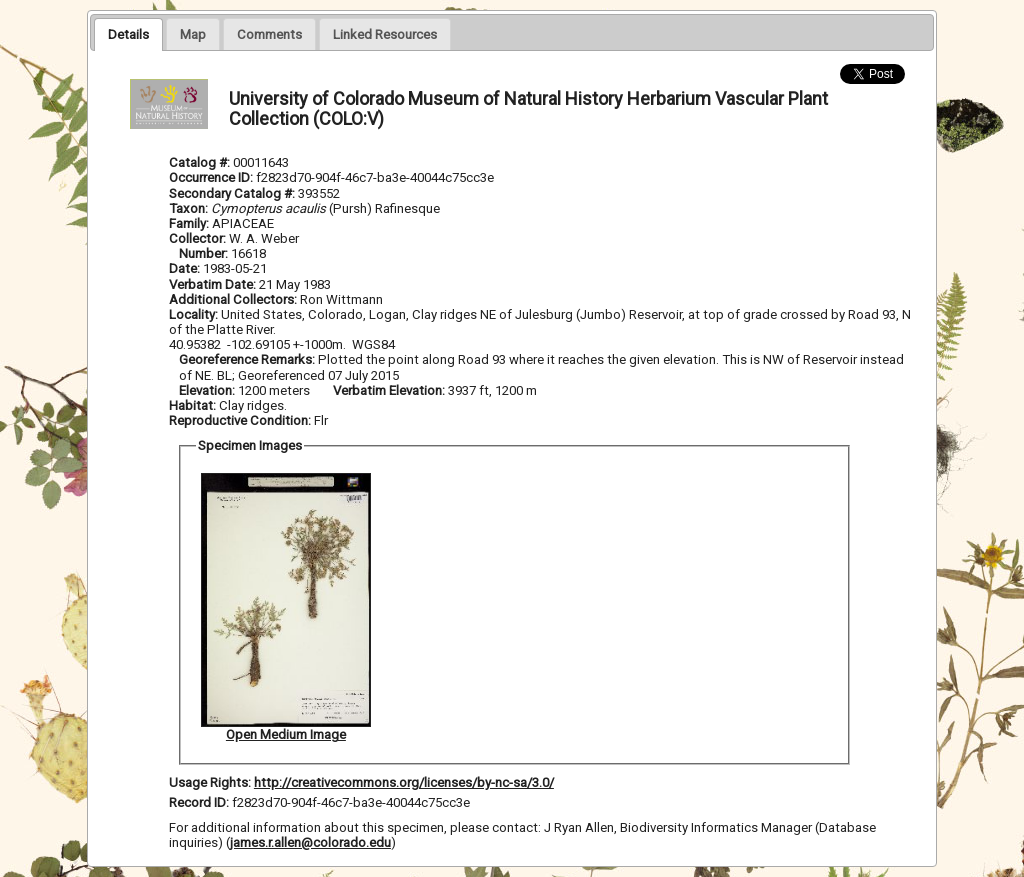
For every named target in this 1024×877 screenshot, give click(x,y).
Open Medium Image (286, 734)
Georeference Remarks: (248, 359)
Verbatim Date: (212, 284)
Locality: (193, 314)
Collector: (199, 238)
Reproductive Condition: (240, 420)
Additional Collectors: (234, 299)
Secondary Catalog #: (233, 193)
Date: (184, 268)
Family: (189, 223)
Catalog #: (201, 162)
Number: (205, 253)
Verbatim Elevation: (390, 390)
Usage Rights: (210, 782)
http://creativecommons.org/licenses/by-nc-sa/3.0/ (404, 782)
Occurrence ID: (212, 177)
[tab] (128, 34)
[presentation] (128, 34)
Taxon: (188, 208)
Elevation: (208, 390)
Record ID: (200, 802)
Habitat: (194, 405)
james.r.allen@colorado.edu (310, 842)
